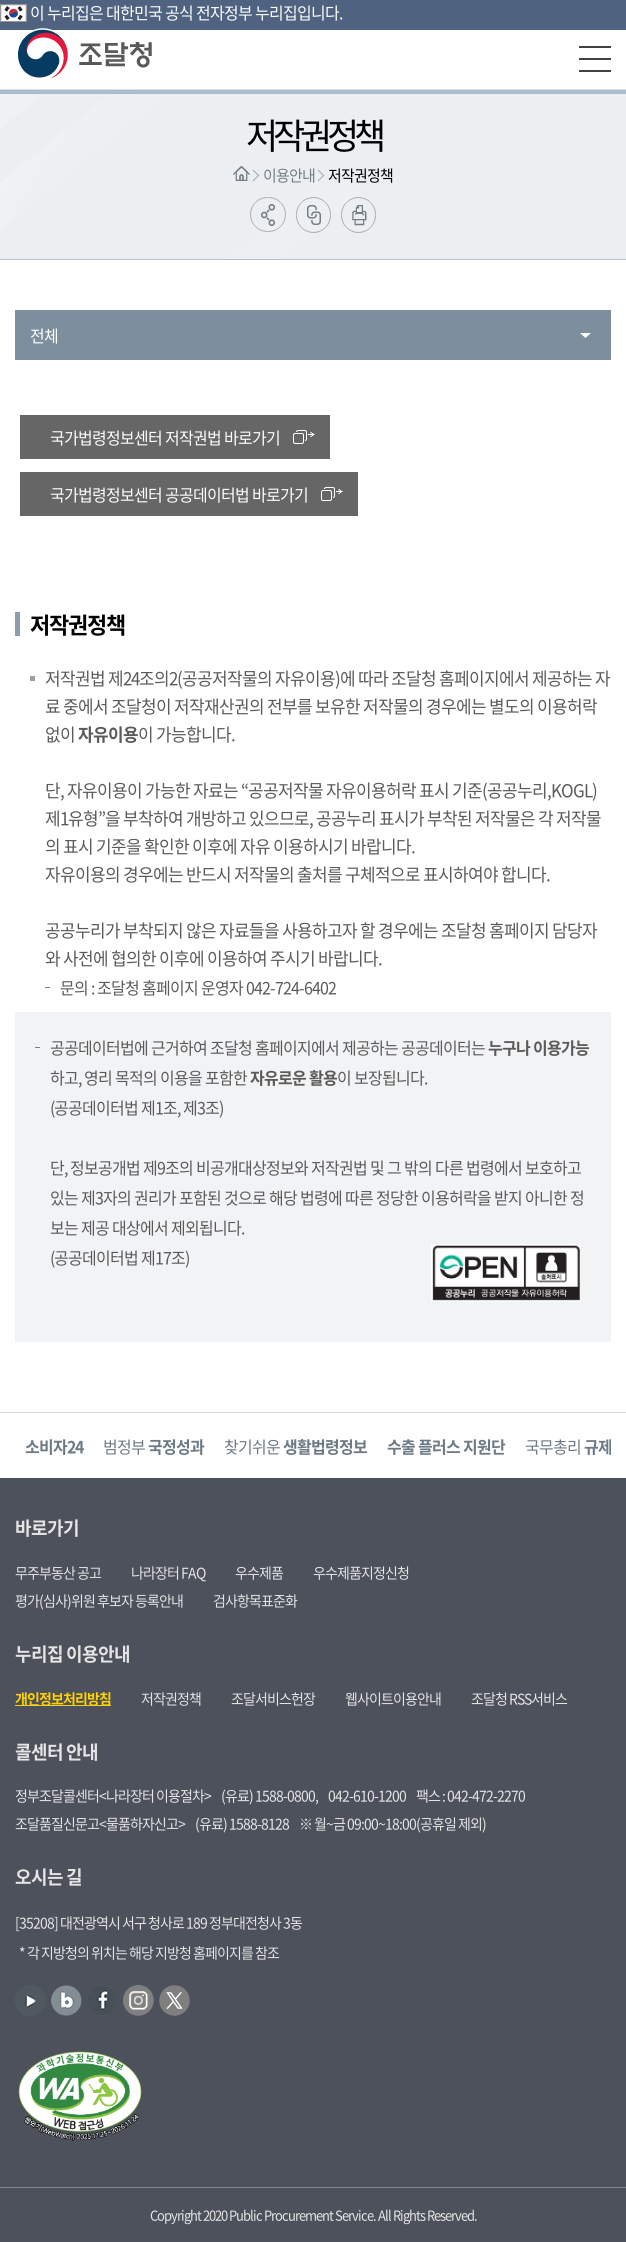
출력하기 (358, 215)
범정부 (153, 1446)
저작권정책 (360, 175)
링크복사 (313, 215)
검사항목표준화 (255, 1600)
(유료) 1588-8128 (242, 1823)
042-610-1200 (367, 1795)
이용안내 (289, 175)
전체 (44, 335)
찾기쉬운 (295, 1446)
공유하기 (268, 214)
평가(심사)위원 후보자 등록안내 (99, 1600)
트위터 (174, 2000)
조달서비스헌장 (273, 1698)
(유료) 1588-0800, (269, 1795)
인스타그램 (138, 2000)
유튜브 (30, 2000)
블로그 (66, 2000)
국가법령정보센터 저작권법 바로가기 (165, 437)
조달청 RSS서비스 (519, 1698)
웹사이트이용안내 (393, 1698)
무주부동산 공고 (58, 1572)
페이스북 (102, 2000)
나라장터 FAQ (168, 1572)
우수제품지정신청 (361, 1572)
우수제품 (259, 1572)
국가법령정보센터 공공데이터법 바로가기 (179, 494)
